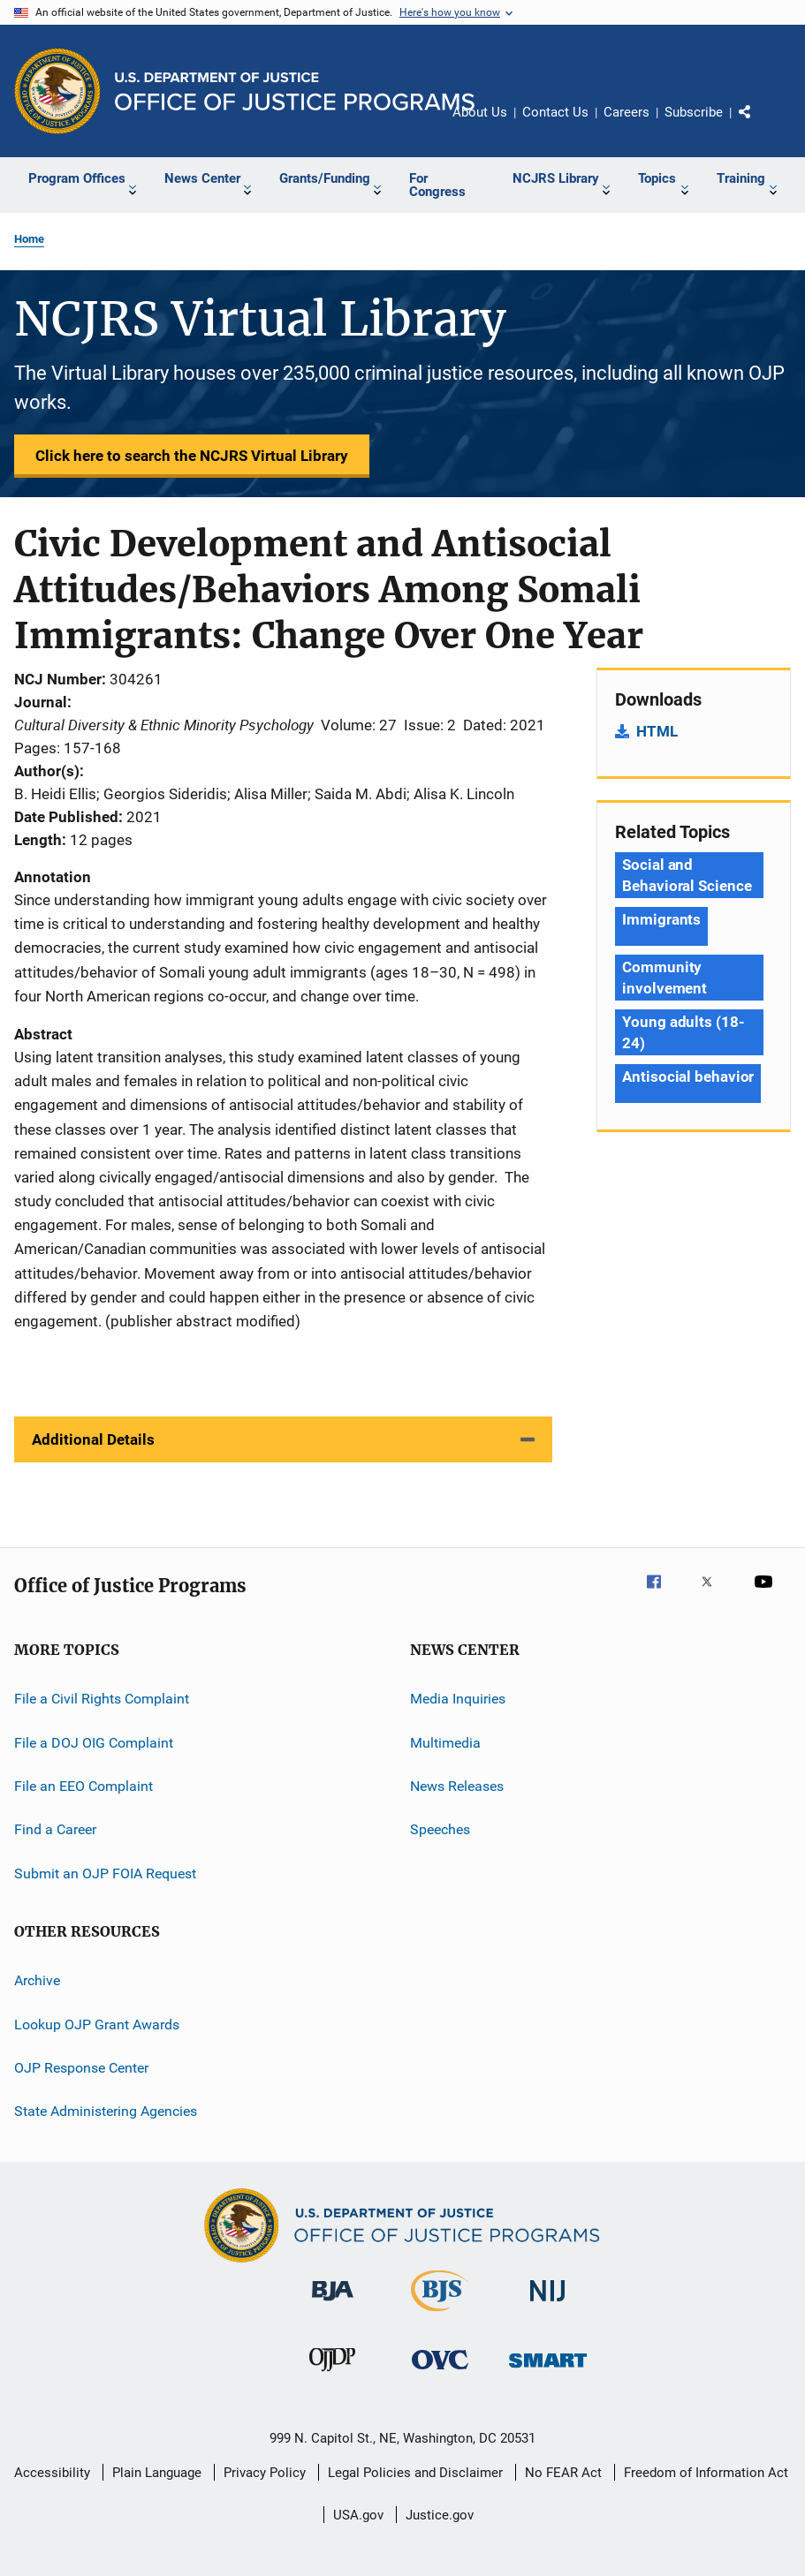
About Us (479, 112)
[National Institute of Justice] (548, 2304)
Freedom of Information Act (706, 2473)
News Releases (457, 1786)
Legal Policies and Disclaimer (415, 2473)
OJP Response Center (81, 2067)
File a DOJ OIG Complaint (93, 1742)
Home (29, 239)
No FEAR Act (563, 2473)
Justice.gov (440, 2515)
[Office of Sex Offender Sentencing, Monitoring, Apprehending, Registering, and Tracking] (548, 2371)
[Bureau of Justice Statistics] (439, 2314)
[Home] (295, 91)
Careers (626, 112)
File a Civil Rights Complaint (101, 1698)
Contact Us (555, 112)
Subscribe (694, 112)
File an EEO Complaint (83, 1786)
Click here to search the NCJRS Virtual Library (191, 456)
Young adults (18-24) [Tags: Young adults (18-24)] (683, 1032)
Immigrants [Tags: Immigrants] (661, 919)
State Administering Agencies (105, 2111)
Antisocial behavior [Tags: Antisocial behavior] (688, 1076)
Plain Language (156, 2473)
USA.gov (358, 2515)
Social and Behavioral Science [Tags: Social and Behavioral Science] (686, 875)
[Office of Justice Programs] (57, 91)
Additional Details (93, 1439)
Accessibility (52, 2473)
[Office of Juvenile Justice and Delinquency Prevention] (332, 2375)
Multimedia (445, 1742)
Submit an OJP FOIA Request (105, 1873)
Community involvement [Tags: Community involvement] (664, 977)
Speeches (440, 1829)
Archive (37, 1980)
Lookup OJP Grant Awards (96, 2023)
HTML (657, 731)
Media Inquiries (457, 1698)
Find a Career (55, 1829)
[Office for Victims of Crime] (440, 2372)
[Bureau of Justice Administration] (332, 2304)
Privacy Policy (265, 2473)
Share (759, 124)
